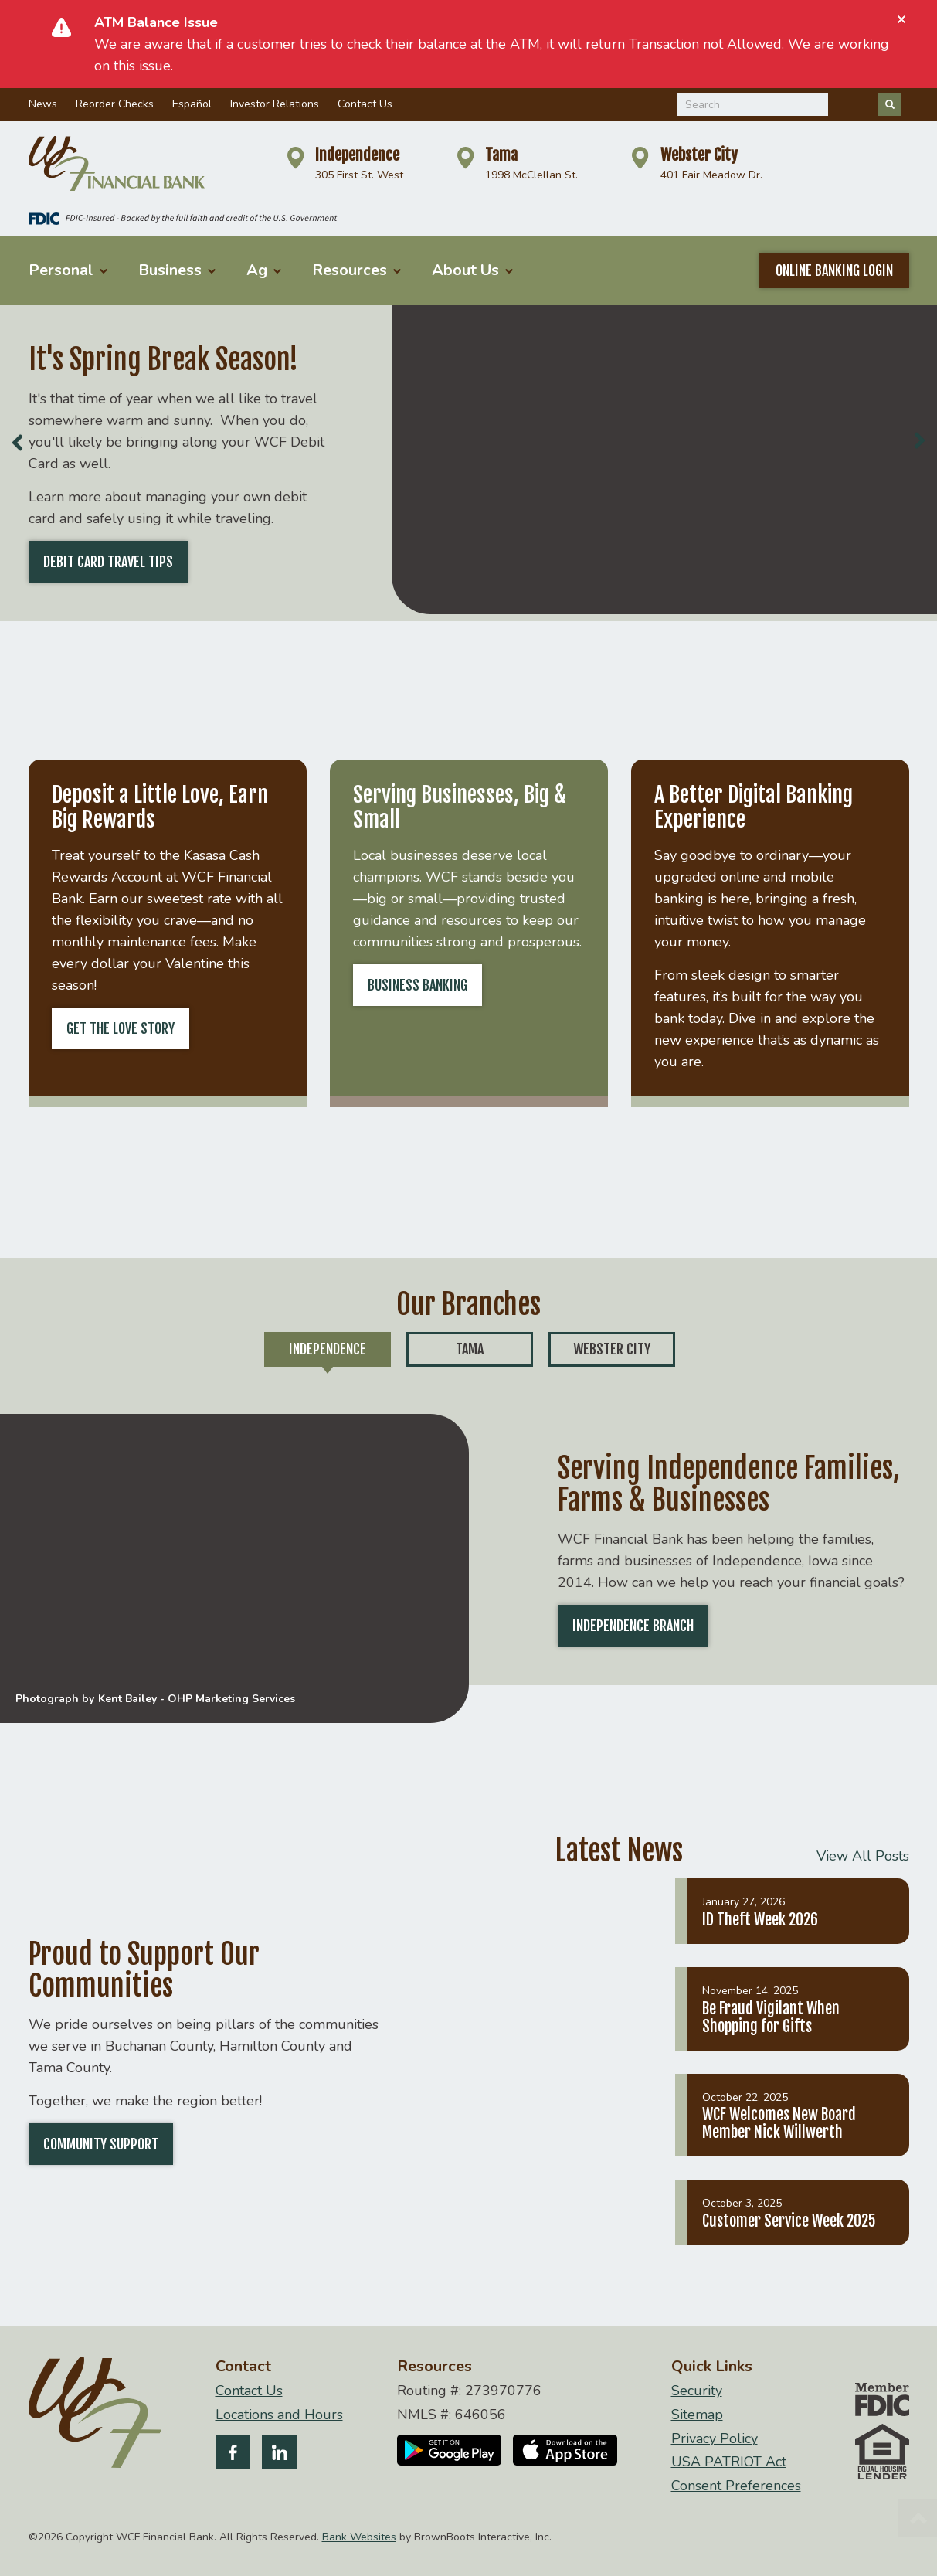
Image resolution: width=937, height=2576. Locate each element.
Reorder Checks (115, 104)
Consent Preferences (736, 2486)
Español (192, 104)
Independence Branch (633, 1625)
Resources (356, 270)
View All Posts (862, 1856)
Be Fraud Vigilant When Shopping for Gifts (771, 2017)
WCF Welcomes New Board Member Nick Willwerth (779, 2123)
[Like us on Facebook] (233, 2455)
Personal (68, 270)
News (43, 104)
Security (696, 2391)
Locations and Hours (279, 2415)
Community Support (100, 2144)
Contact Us (365, 104)
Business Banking (417, 985)
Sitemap (697, 2415)
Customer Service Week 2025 (789, 2221)
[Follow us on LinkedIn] (279, 2455)
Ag (263, 270)
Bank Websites (359, 2537)
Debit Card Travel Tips (108, 561)
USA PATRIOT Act (728, 2462)
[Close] (901, 19)
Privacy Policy (714, 2439)
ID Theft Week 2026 (760, 1919)
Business (177, 270)
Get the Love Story (120, 1028)
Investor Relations (274, 104)
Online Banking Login (834, 270)
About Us (472, 270)
